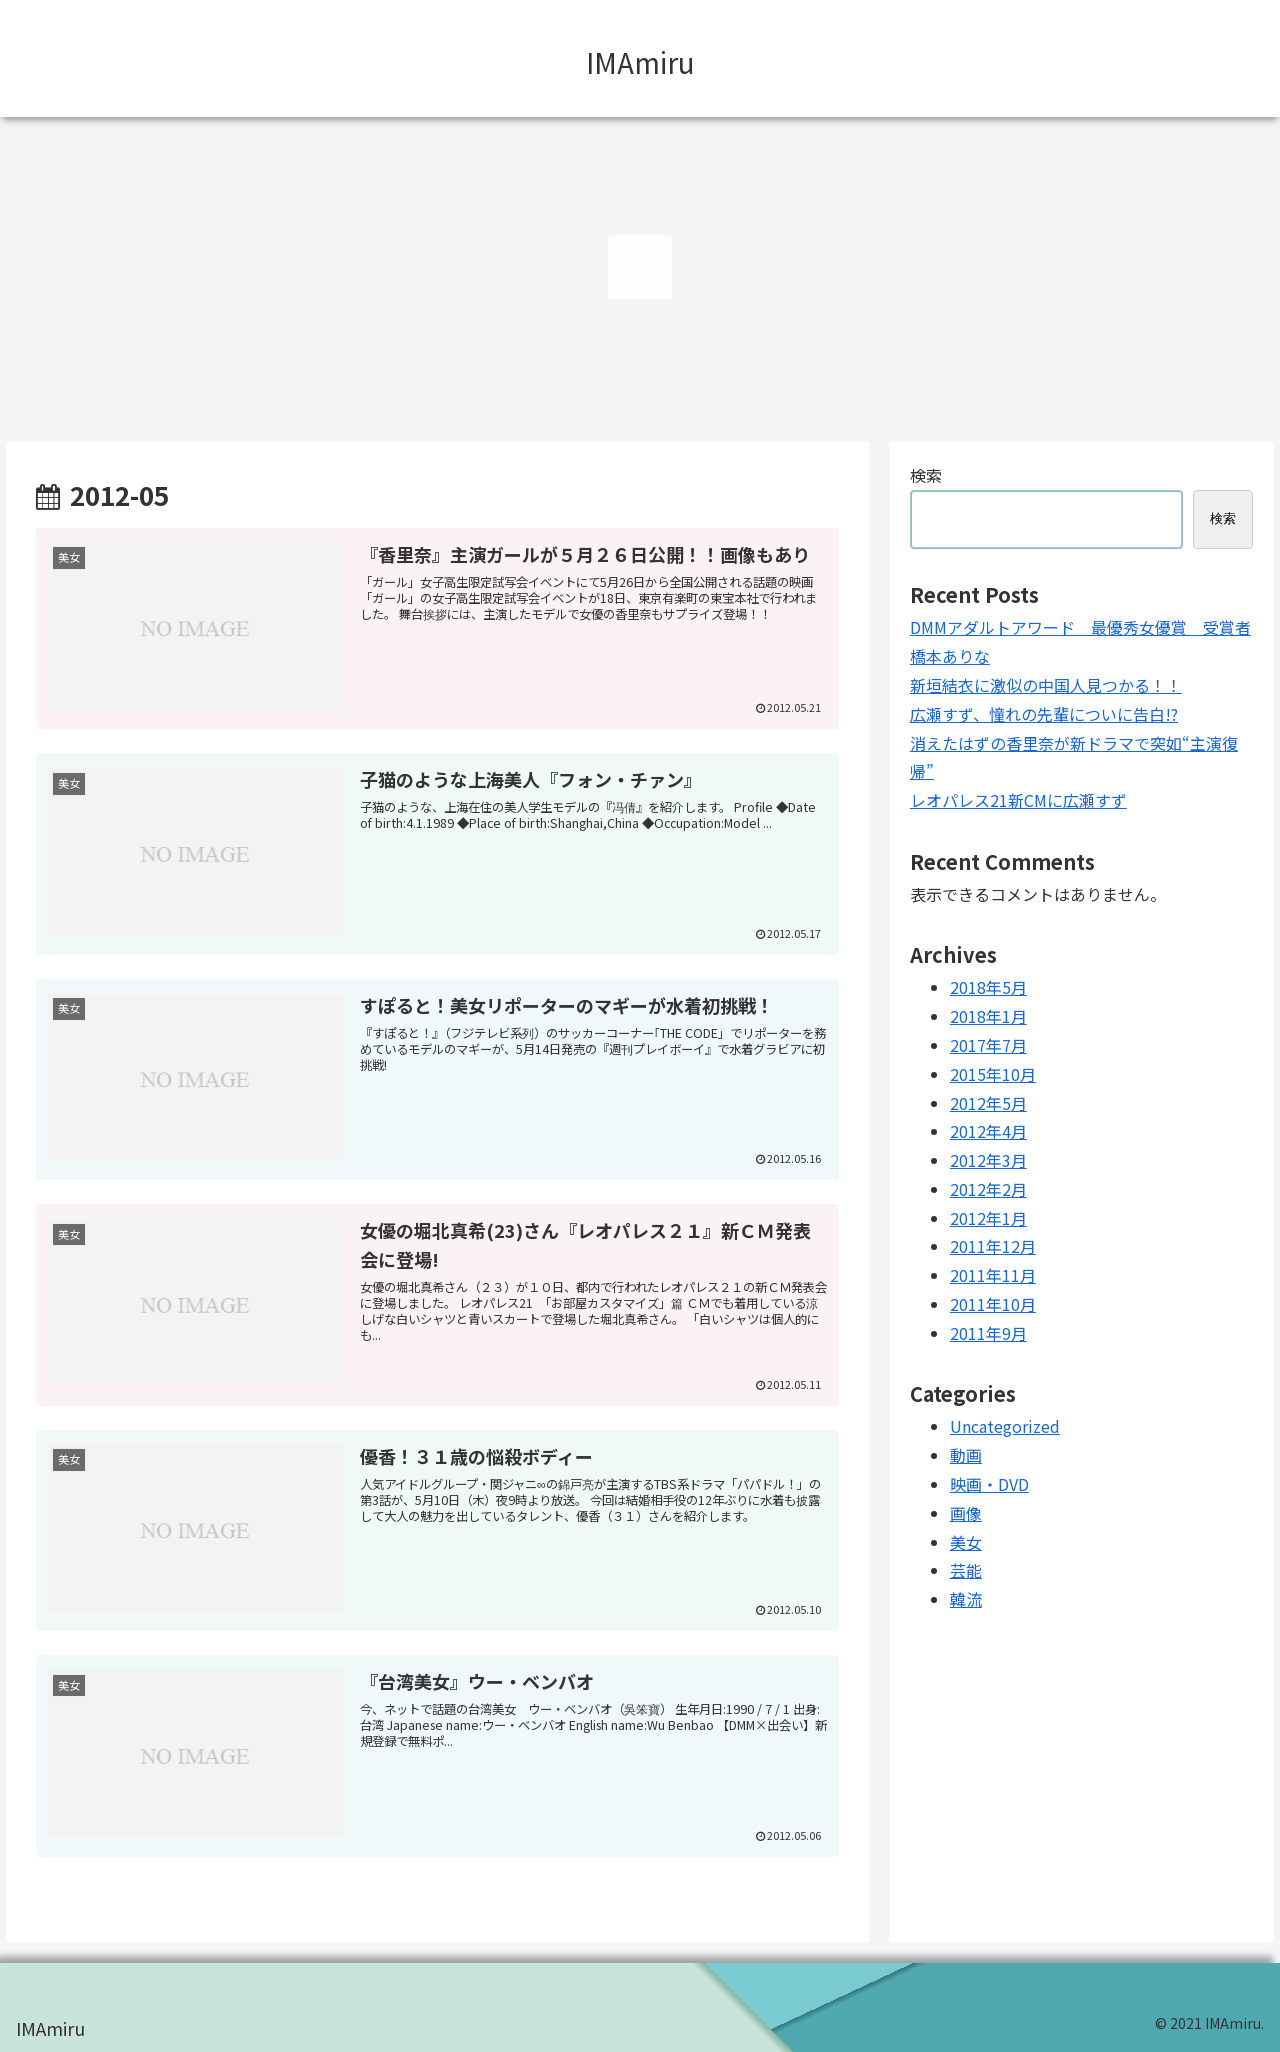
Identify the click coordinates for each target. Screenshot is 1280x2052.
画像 (966, 1513)
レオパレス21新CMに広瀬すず (1018, 800)
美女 (966, 1542)
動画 (966, 1455)
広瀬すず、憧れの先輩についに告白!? (1044, 714)
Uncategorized (1005, 1426)
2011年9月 (988, 1333)
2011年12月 (993, 1246)
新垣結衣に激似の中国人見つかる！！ (1046, 685)
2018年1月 (988, 1016)
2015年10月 (993, 1074)
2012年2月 (988, 1189)
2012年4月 (988, 1131)
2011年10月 (993, 1304)
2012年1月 (988, 1218)
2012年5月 (988, 1103)
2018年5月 (988, 987)
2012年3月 (988, 1160)
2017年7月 (988, 1045)
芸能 (966, 1570)
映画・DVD (989, 1484)
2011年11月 (993, 1275)
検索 (926, 475)
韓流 (966, 1599)
